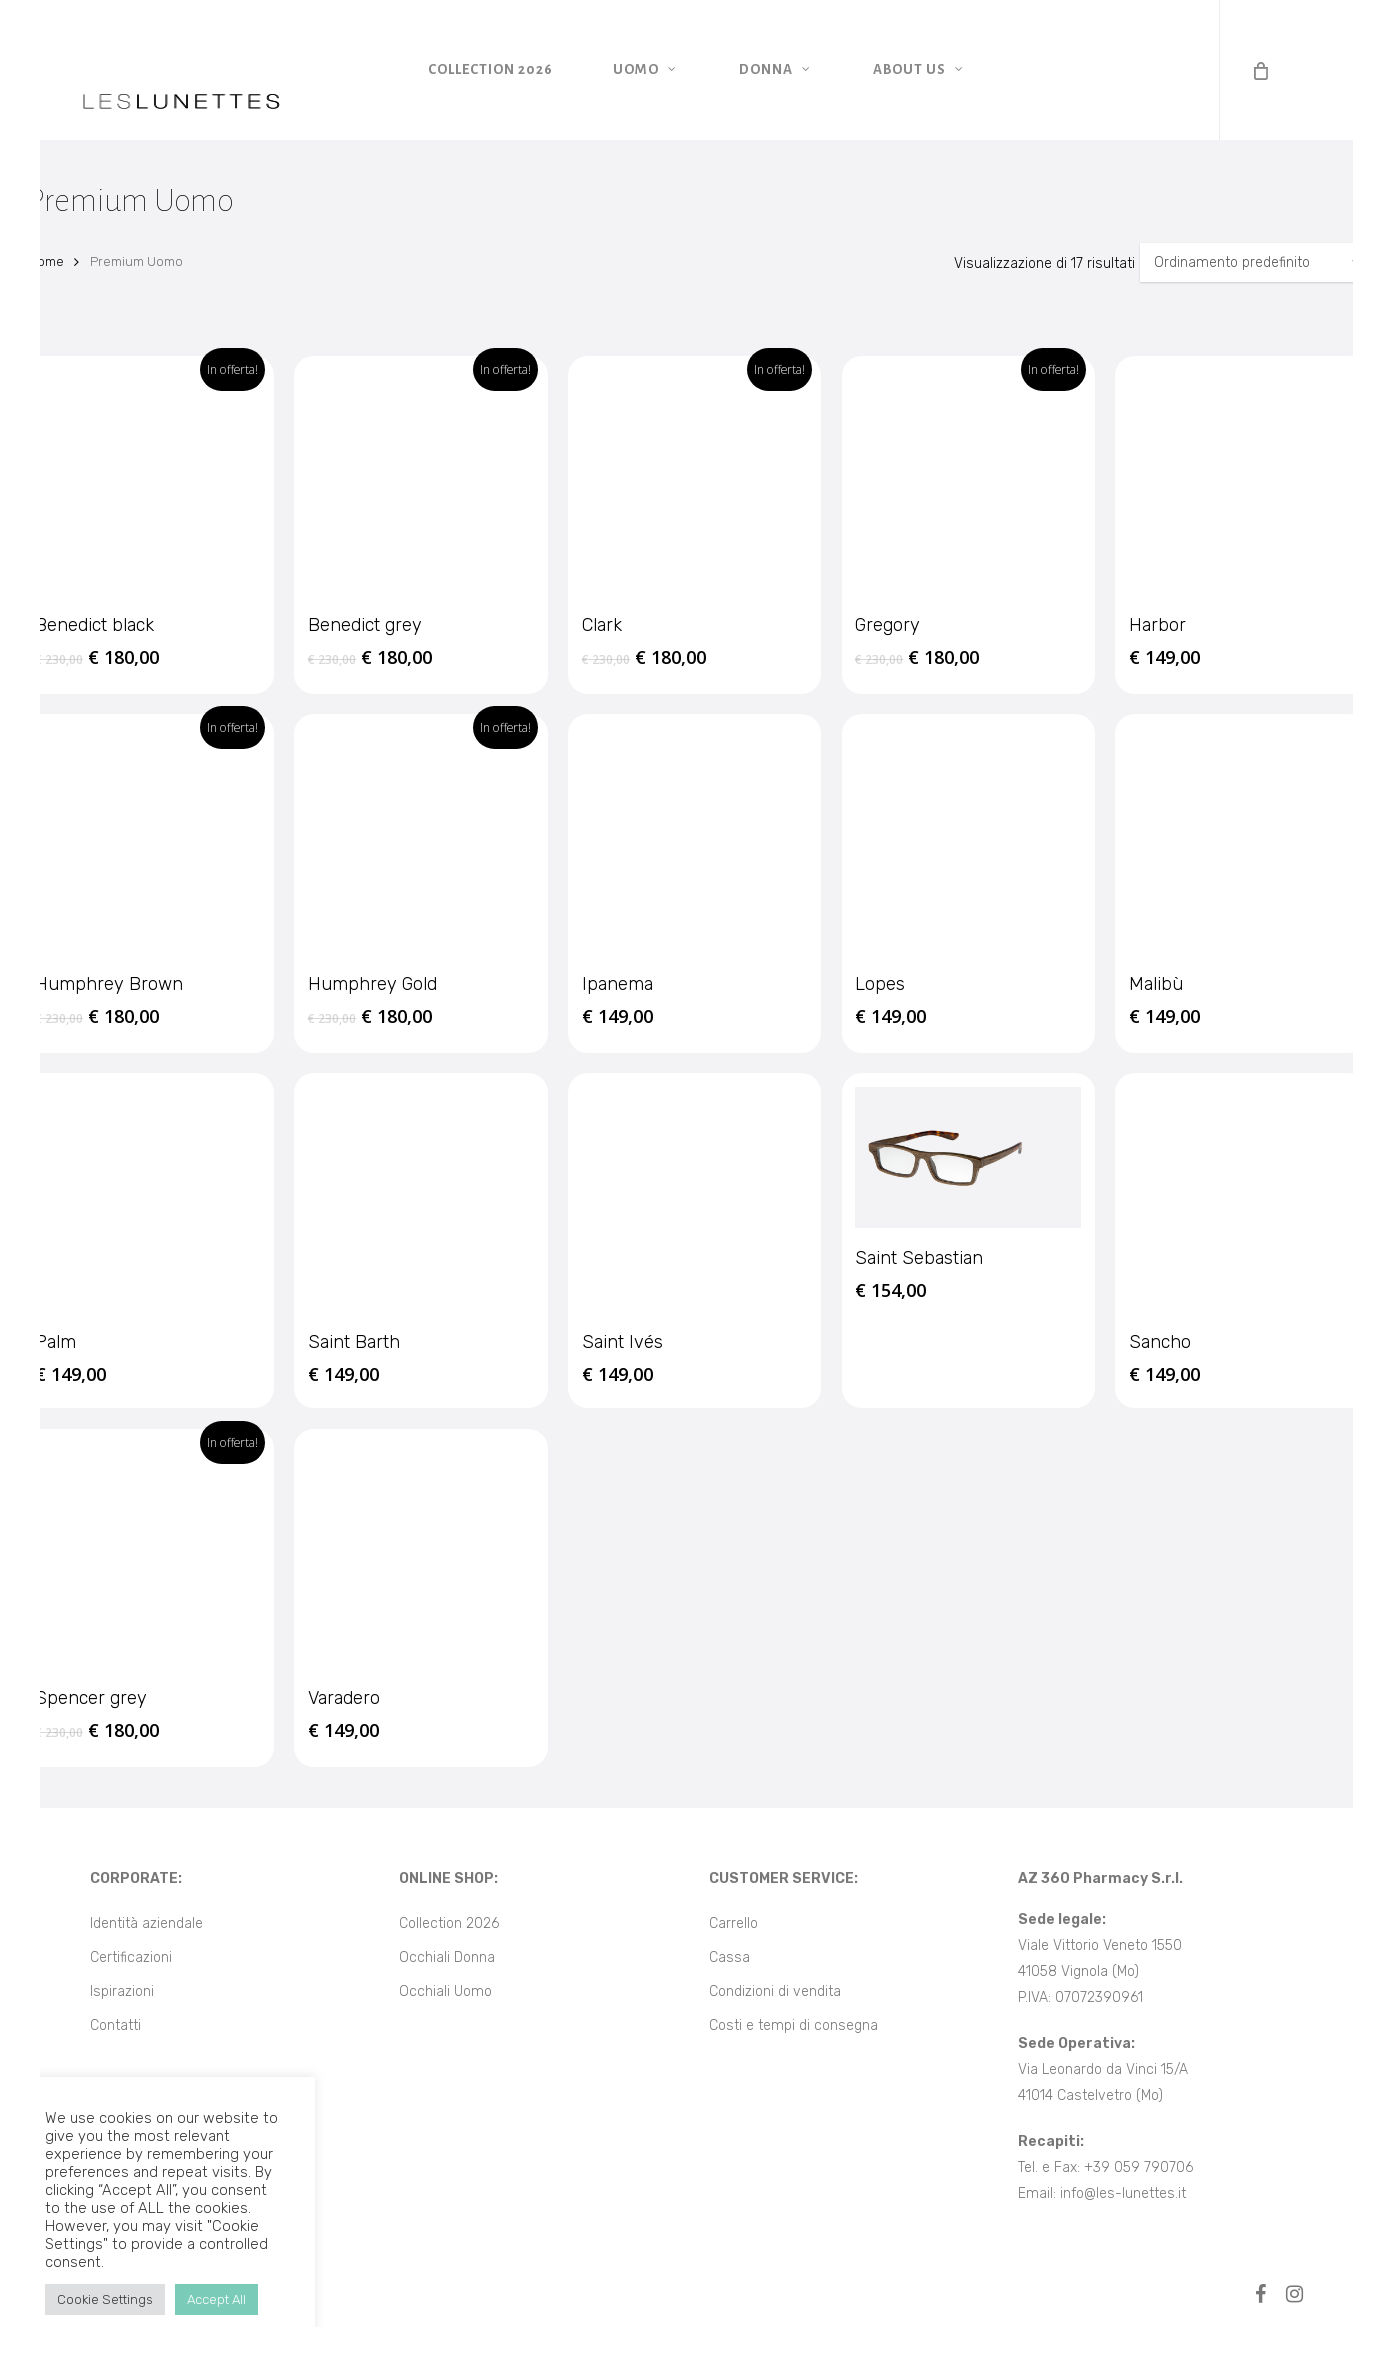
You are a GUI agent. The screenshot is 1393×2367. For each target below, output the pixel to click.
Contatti (115, 2025)
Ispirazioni (122, 1991)
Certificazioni (131, 1957)
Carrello (733, 1923)
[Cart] (1259, 70)
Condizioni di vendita (775, 1991)
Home (46, 261)
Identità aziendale (146, 1923)
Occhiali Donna (447, 1957)
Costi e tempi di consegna (793, 2025)
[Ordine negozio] (1252, 262)
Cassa (729, 1957)
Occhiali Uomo (445, 1991)
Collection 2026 (449, 1923)
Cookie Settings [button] (105, 2299)
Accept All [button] (216, 2299)
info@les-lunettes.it (1123, 2193)
